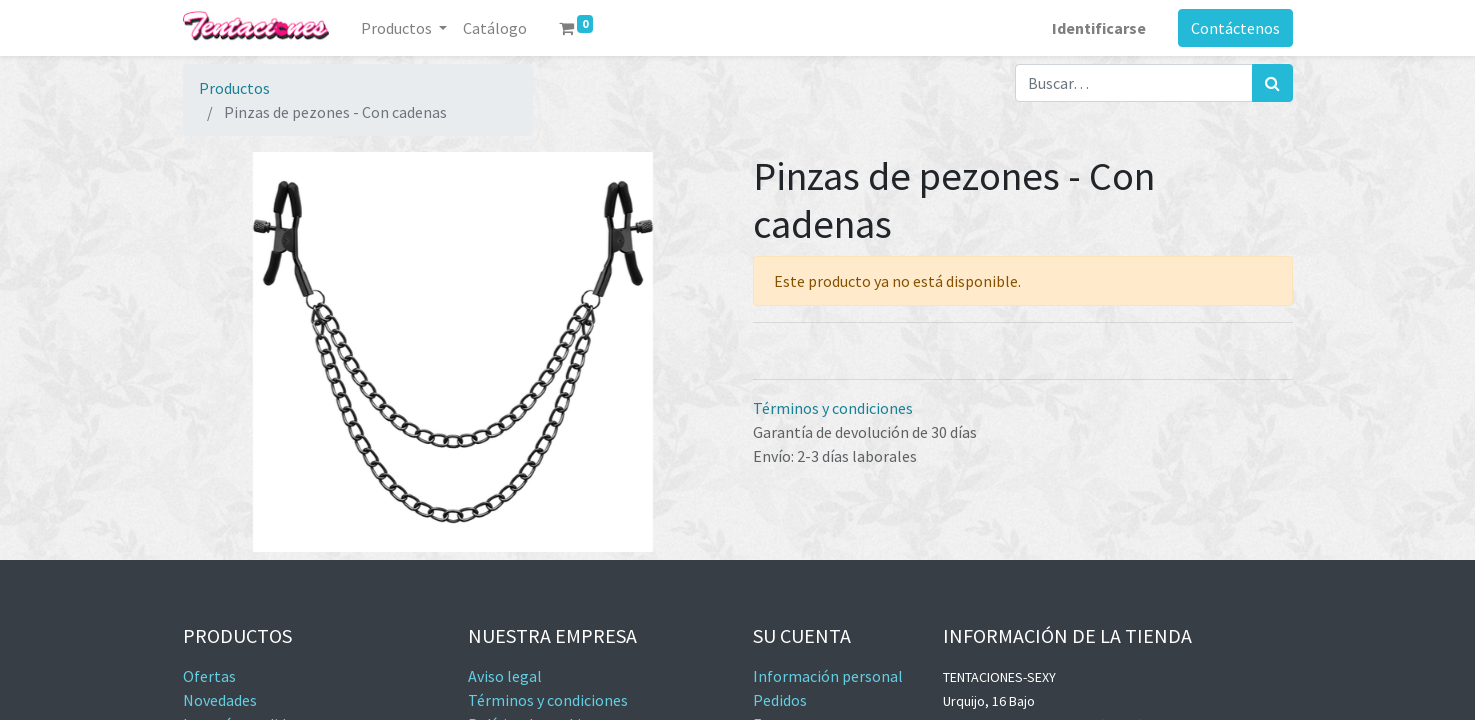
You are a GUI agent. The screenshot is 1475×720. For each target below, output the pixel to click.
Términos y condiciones (833, 408)
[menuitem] (495, 28)
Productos (234, 88)
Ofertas (209, 676)
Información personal (828, 676)
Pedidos (780, 700)
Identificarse (1099, 28)
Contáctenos (1235, 28)
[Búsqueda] (1272, 83)
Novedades (220, 700)
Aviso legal (505, 676)
